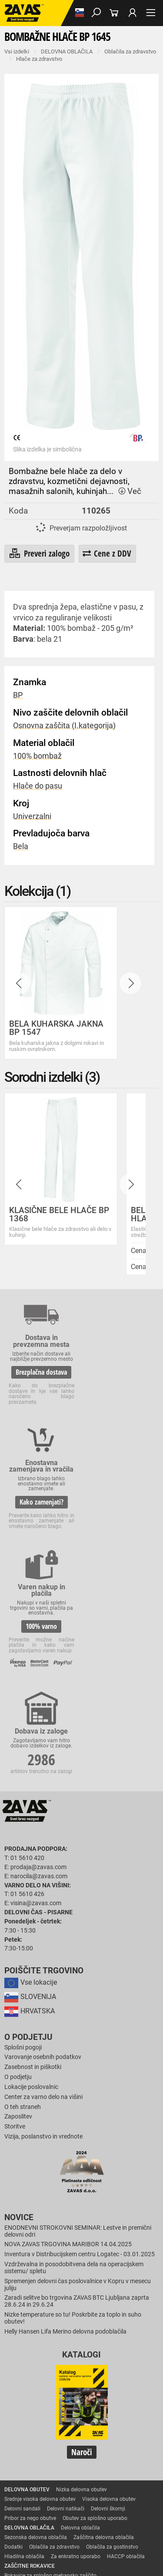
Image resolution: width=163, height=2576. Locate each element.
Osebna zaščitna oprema (96, 2516)
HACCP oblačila (126, 2344)
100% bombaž (37, 756)
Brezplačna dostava (40, 1372)
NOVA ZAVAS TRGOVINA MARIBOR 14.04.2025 (68, 2032)
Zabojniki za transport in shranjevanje (48, 2506)
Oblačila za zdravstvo (130, 51)
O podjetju (28, 1824)
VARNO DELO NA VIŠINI (32, 2516)
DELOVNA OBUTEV (27, 2277)
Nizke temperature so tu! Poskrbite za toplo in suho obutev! (72, 2105)
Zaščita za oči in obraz (75, 2477)
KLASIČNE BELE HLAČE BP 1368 (59, 1214)
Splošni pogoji (23, 1834)
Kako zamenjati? (122, 1384)
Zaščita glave (58, 2487)
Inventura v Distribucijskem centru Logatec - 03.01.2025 (79, 2042)
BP (18, 695)
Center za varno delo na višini (43, 1884)
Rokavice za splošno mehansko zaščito (50, 2363)
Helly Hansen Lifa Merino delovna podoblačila (65, 2118)
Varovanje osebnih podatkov (42, 1844)
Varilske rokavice (24, 2410)
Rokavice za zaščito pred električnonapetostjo (57, 2468)
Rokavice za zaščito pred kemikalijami (48, 2458)
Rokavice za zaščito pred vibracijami (47, 2420)
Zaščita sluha (20, 2487)
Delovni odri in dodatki (30, 2525)
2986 (122, 1497)
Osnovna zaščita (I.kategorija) (64, 725)
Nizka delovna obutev (81, 2277)
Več (129, 491)
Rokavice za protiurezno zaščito (41, 2382)
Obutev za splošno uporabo (95, 2305)
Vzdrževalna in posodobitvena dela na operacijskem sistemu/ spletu (73, 2055)
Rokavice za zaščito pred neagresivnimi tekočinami (64, 2439)
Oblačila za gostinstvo (112, 2334)
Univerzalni (32, 816)
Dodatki (13, 2334)
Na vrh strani (82, 2561)
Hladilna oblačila (24, 2344)
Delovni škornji (108, 2296)
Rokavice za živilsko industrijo (39, 2449)
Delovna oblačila (80, 2315)
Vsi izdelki (16, 51)
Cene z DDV (107, 553)
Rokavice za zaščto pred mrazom (89, 2410)
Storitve (14, 1913)
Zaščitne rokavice (24, 2391)
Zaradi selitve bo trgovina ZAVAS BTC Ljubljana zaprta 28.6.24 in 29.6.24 (76, 2089)
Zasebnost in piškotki (32, 1854)
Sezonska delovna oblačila (35, 2324)
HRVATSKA (29, 1798)
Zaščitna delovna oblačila (103, 2324)
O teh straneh (22, 1894)
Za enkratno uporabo (75, 2344)
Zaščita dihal (124, 2477)
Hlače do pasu (37, 786)
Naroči (81, 2239)
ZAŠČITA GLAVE (23, 2477)
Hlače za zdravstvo (39, 59)
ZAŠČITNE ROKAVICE (29, 2353)
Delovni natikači (65, 2296)
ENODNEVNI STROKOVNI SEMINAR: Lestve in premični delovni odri (77, 2018)
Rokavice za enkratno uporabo (40, 2430)
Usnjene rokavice (105, 2382)
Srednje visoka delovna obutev (40, 2286)
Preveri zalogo (39, 553)
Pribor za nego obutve (30, 2305)
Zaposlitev (18, 1904)
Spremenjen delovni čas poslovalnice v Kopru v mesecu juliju (77, 2072)
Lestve (139, 2516)
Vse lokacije (30, 1769)
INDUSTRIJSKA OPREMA (33, 2496)
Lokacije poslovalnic (31, 1874)
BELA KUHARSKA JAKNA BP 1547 (56, 1028)
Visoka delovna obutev (109, 2286)
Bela (20, 846)
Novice (18, 2004)
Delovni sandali (22, 2296)
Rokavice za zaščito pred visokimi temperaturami (62, 2401)
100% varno (40, 1508)
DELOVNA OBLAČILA (67, 51)
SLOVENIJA (30, 1784)
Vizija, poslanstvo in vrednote (43, 1923)
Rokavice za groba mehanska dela (44, 2372)
